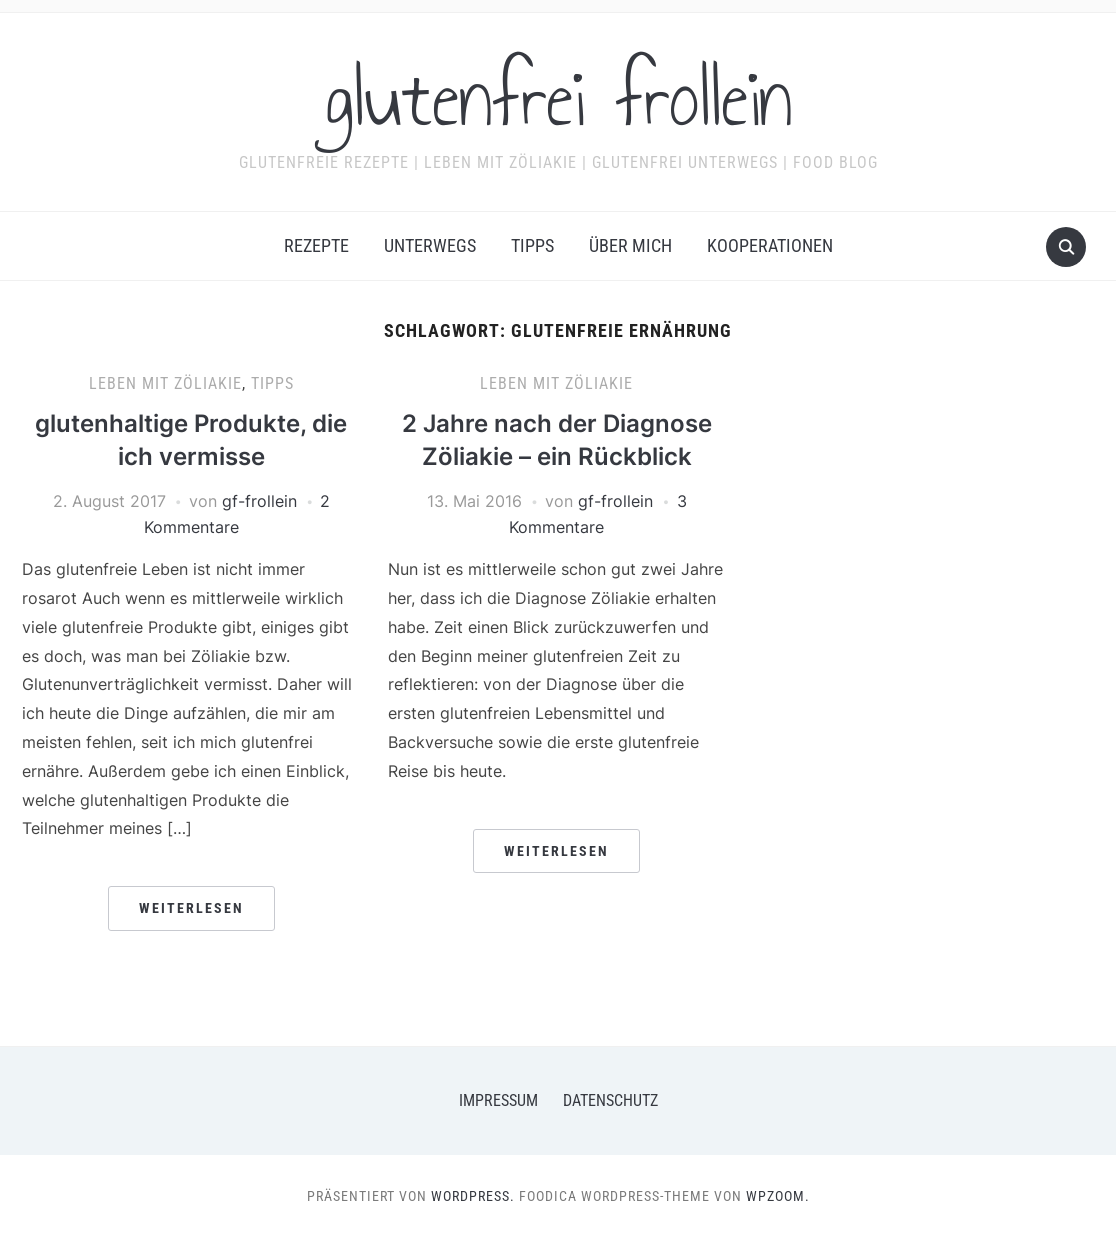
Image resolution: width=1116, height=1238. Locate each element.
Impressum (498, 1100)
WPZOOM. (778, 1196)
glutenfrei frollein (558, 99)
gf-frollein (259, 501)
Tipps (532, 245)
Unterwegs (430, 245)
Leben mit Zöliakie (165, 383)
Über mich (630, 245)
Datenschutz (610, 1100)
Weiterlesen (191, 908)
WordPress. (473, 1196)
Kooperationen (770, 245)
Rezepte (316, 245)
